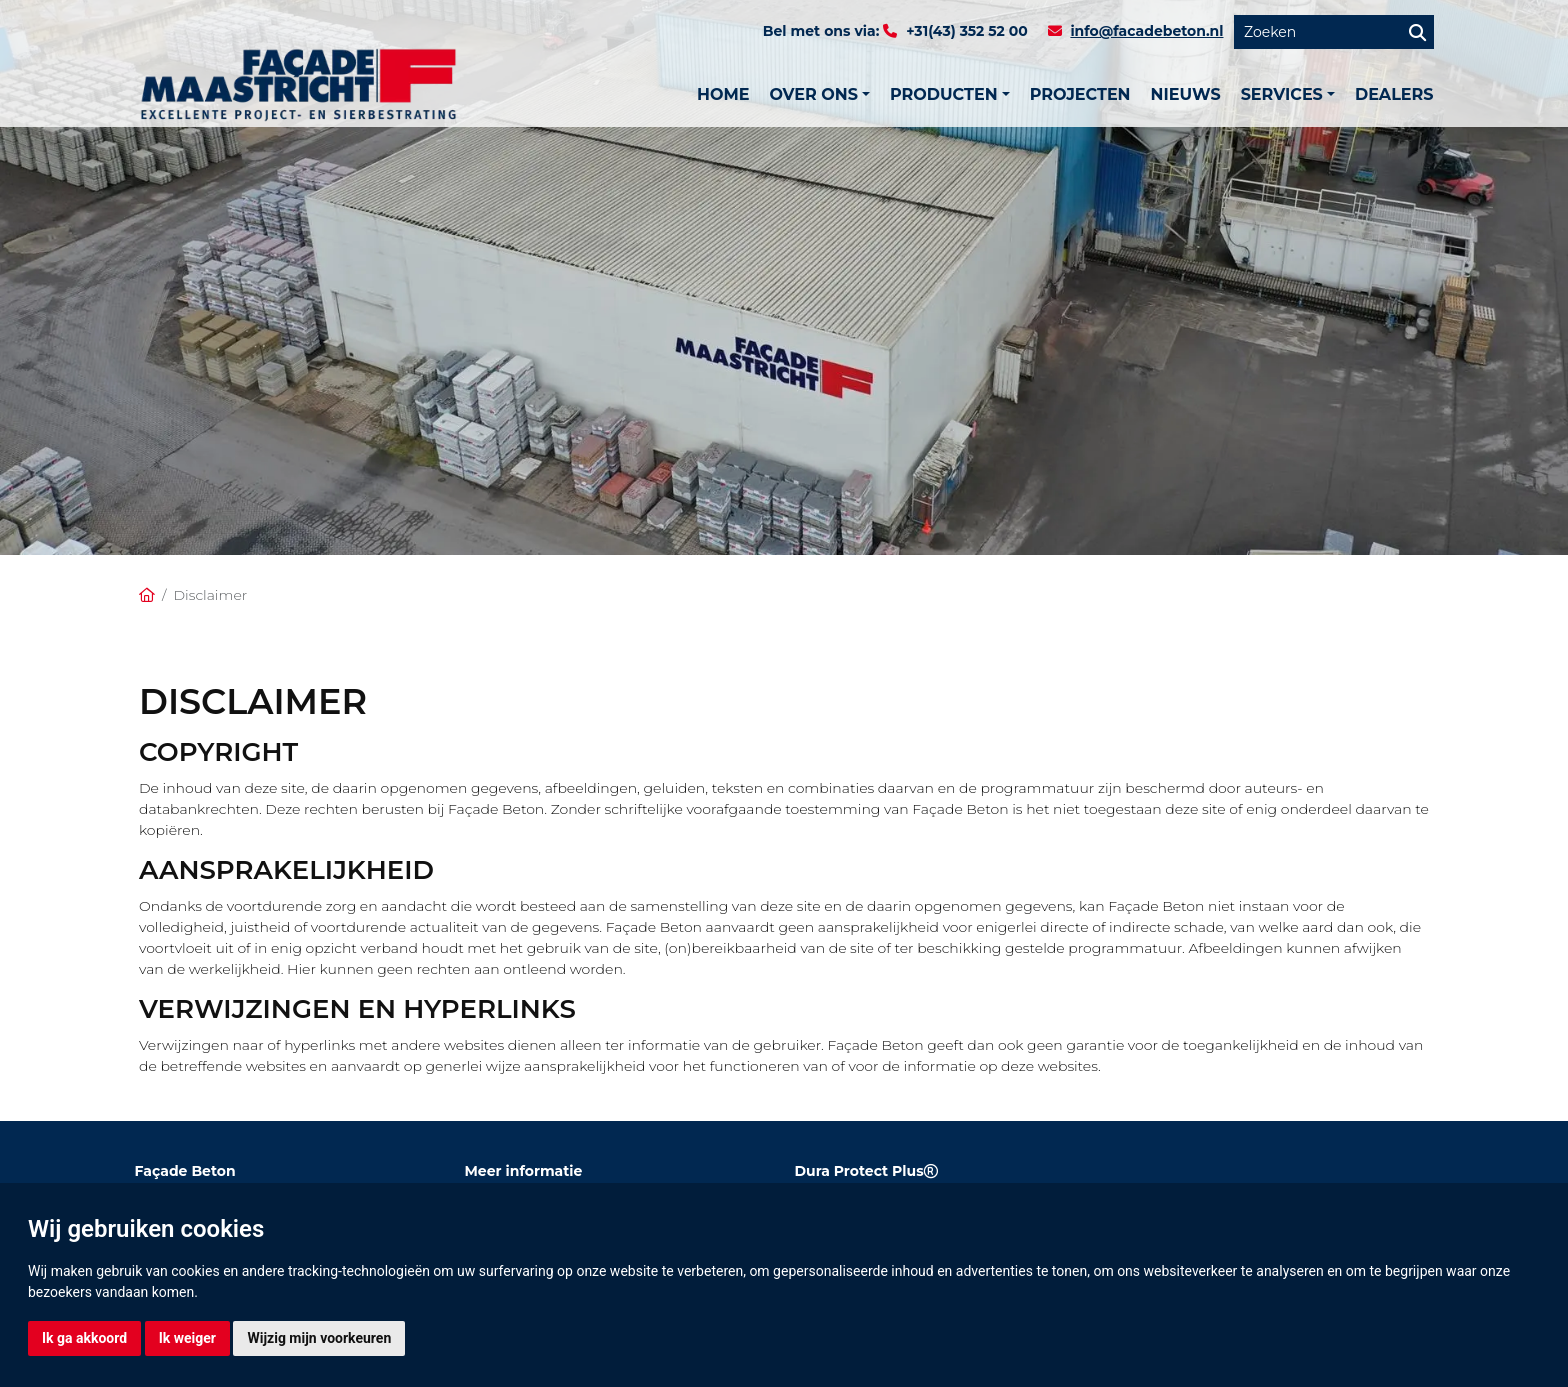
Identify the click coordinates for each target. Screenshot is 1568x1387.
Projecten (1080, 94)
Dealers (1394, 94)
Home (723, 94)
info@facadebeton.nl (1146, 31)
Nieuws (1186, 94)
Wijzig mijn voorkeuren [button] (319, 1338)
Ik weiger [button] (187, 1338)
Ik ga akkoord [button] (84, 1338)
